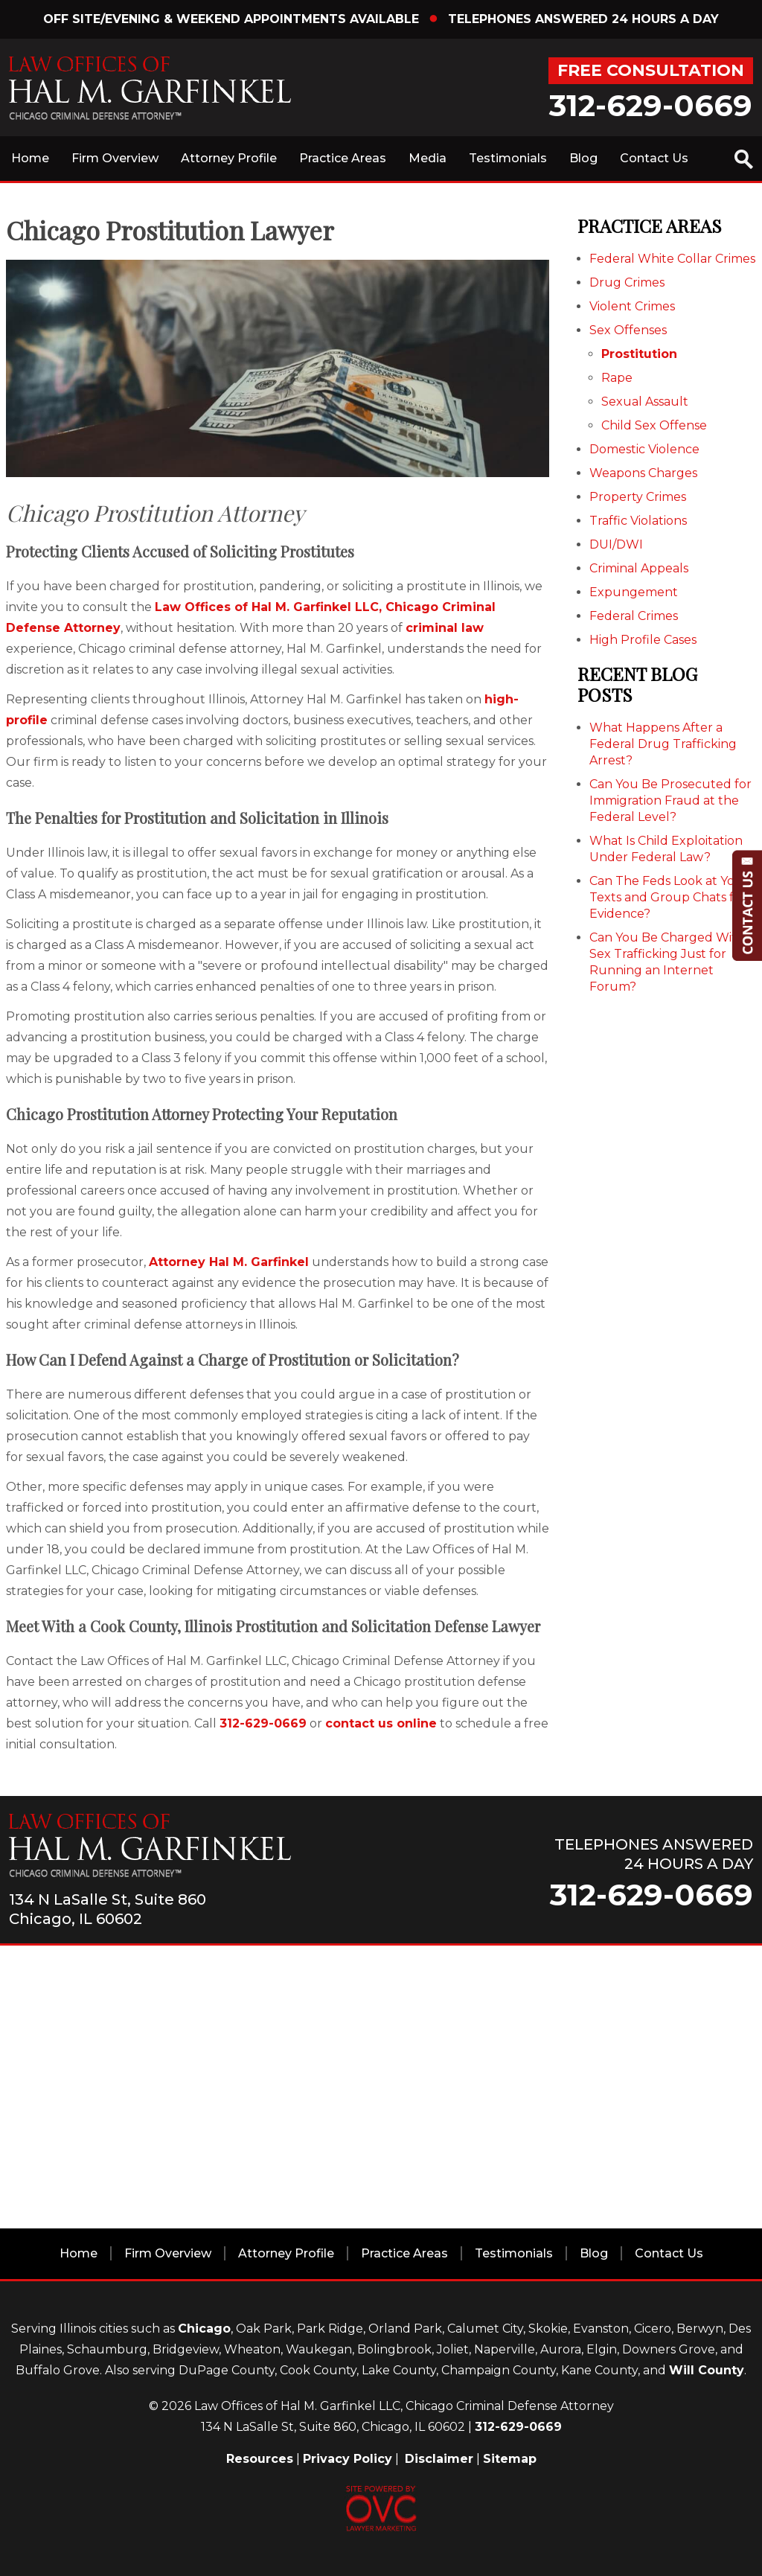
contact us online (381, 1723)
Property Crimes (637, 497)
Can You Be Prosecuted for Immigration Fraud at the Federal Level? (670, 800)
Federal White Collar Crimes (672, 259)
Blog (583, 158)
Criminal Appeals (638, 568)
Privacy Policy (347, 2459)
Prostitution (639, 354)
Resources (259, 2459)
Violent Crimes (632, 306)
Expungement (633, 592)
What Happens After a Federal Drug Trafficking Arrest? (663, 743)
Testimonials (508, 158)
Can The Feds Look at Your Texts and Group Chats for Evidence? (669, 897)
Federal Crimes (633, 616)
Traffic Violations (638, 521)
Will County (706, 2370)
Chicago (204, 2328)
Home (30, 158)
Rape (617, 378)
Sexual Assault (644, 401)
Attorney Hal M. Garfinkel (229, 1262)
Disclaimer (439, 2459)
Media (427, 158)
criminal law (445, 628)
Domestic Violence (644, 449)
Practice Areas (342, 158)
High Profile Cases (643, 640)
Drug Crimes (627, 282)
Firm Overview (115, 158)
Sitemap (510, 2459)
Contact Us (654, 158)
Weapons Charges (643, 473)
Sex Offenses (628, 330)
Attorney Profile (229, 158)
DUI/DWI (616, 544)
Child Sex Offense (654, 425)
